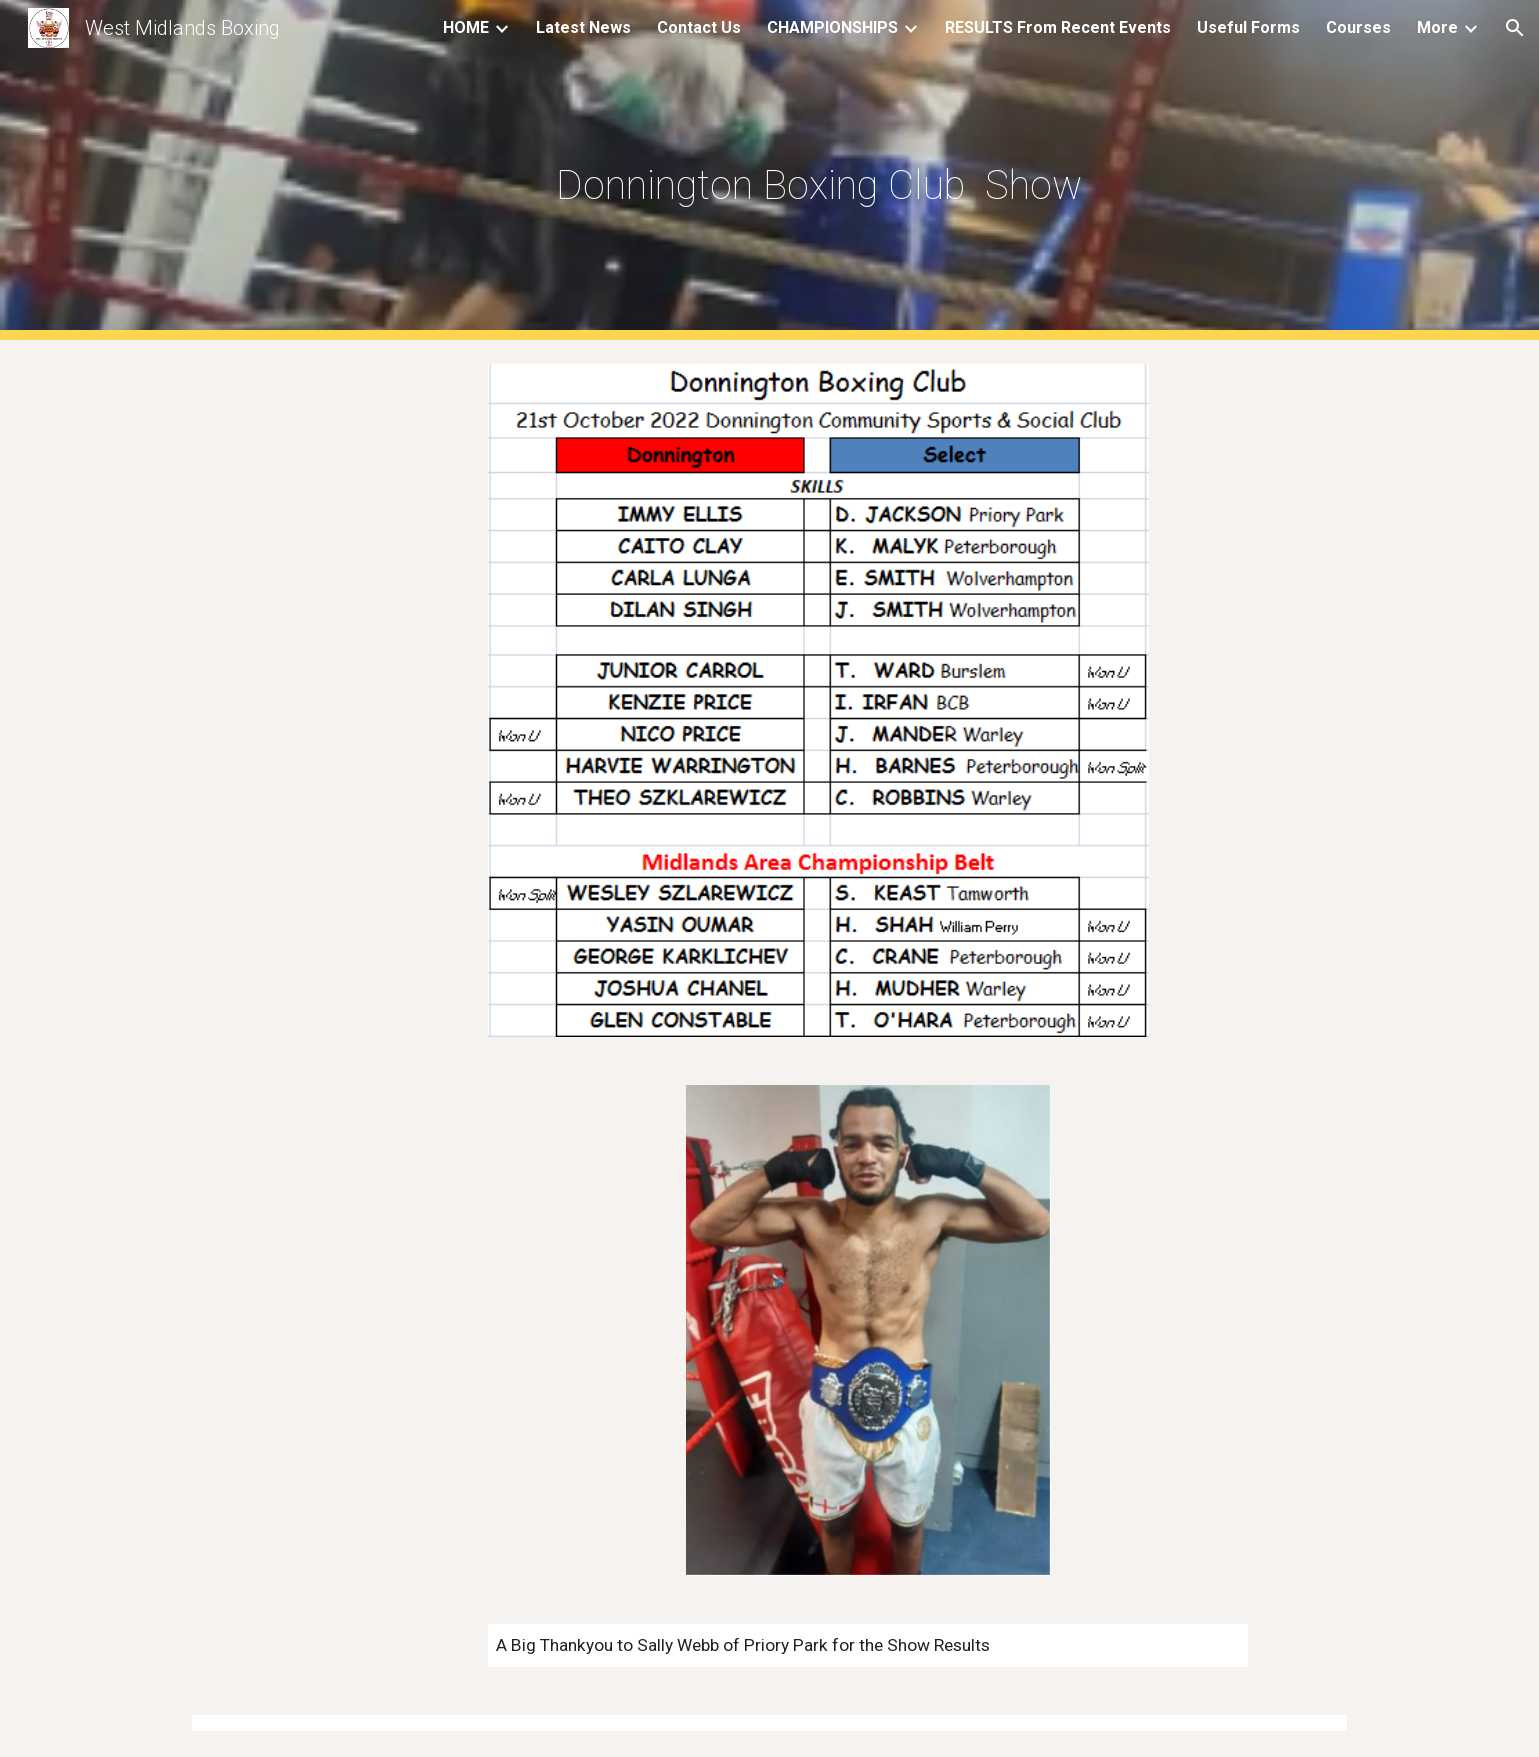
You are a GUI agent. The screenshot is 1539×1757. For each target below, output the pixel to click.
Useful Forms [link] (1248, 27)
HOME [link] (466, 27)
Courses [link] (1358, 27)
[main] (819, 170)
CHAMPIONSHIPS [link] (832, 27)
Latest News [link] (583, 27)
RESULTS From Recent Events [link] (1058, 27)
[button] (1515, 28)
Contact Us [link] (699, 27)
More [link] (1437, 27)
